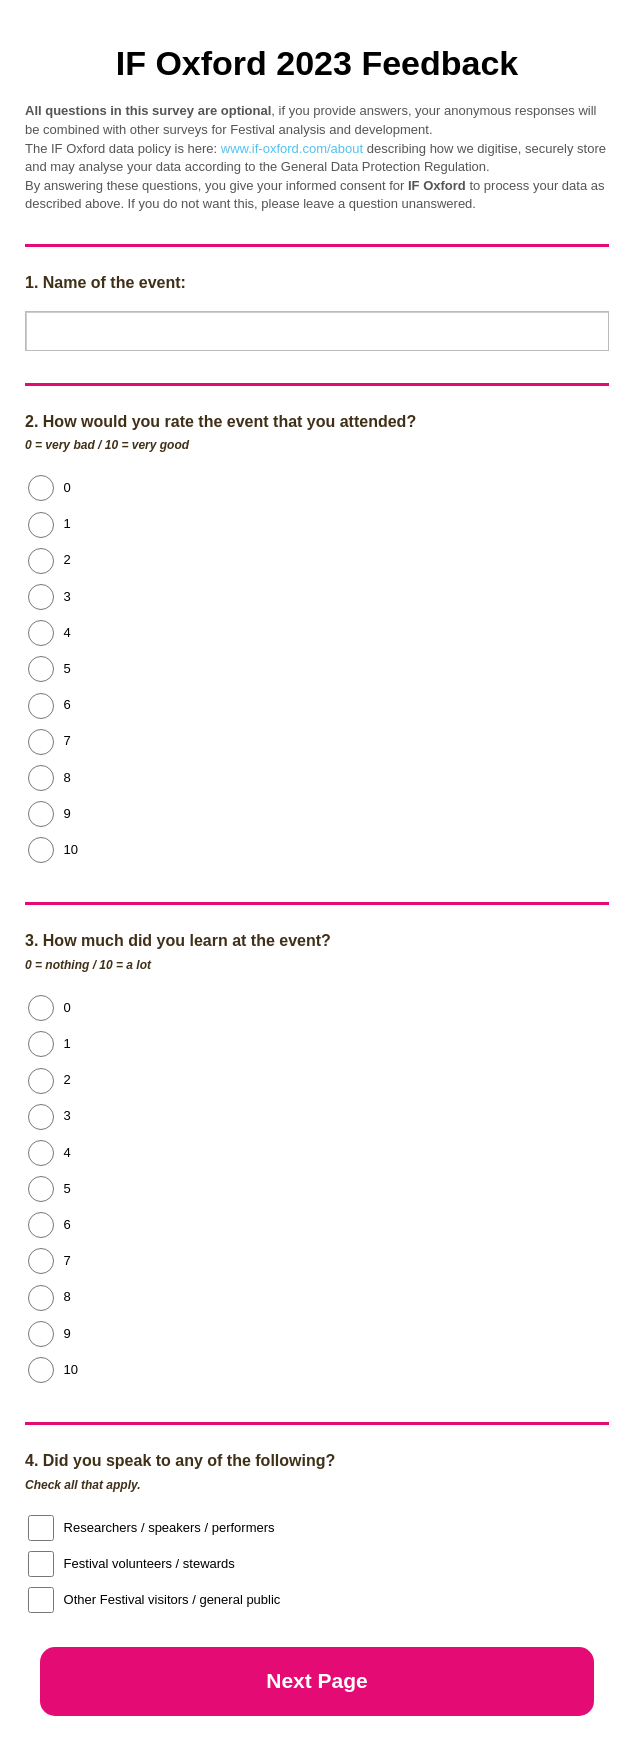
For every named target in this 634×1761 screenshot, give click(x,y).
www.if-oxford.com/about (292, 148)
